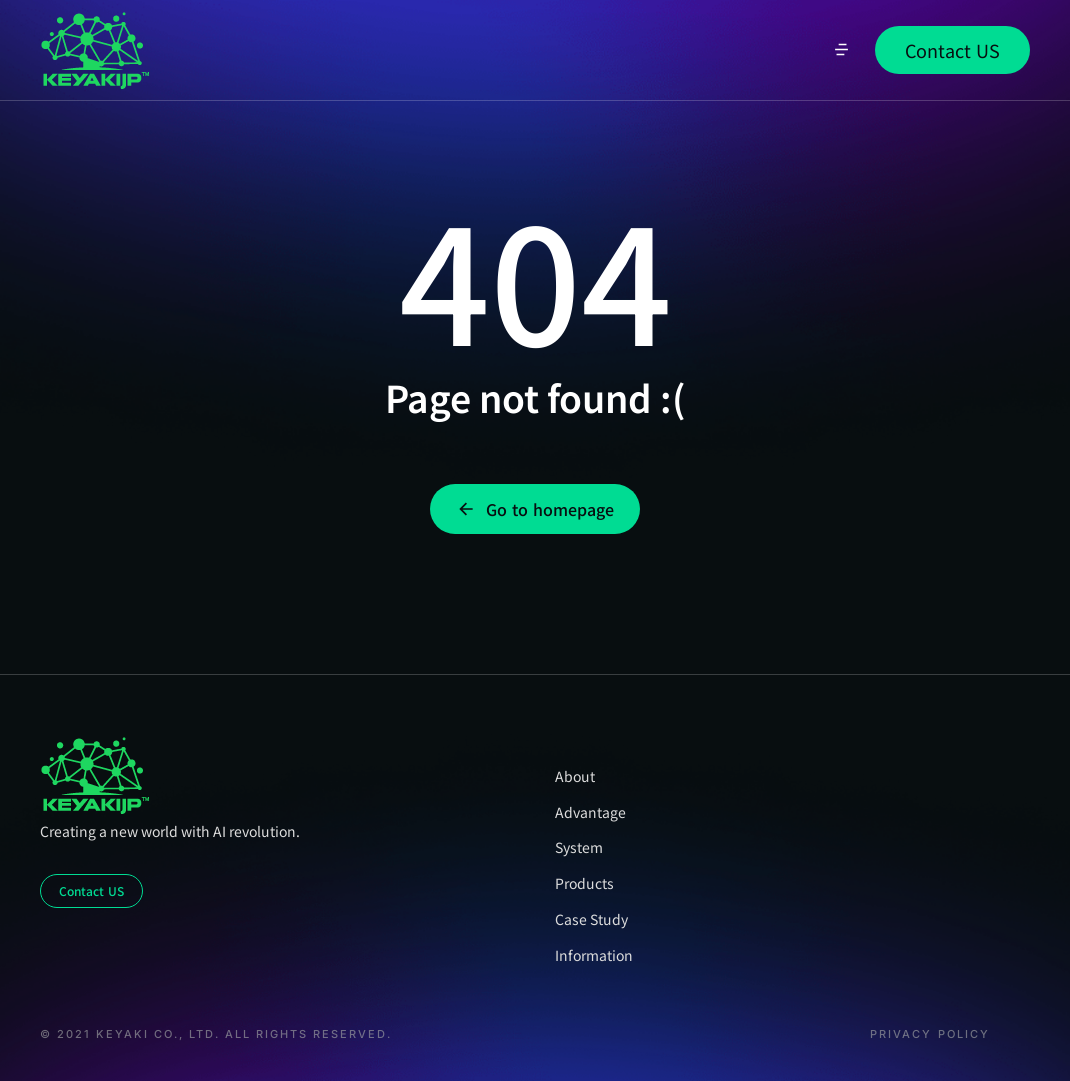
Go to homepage (535, 509)
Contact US (952, 50)
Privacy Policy (930, 1034)
